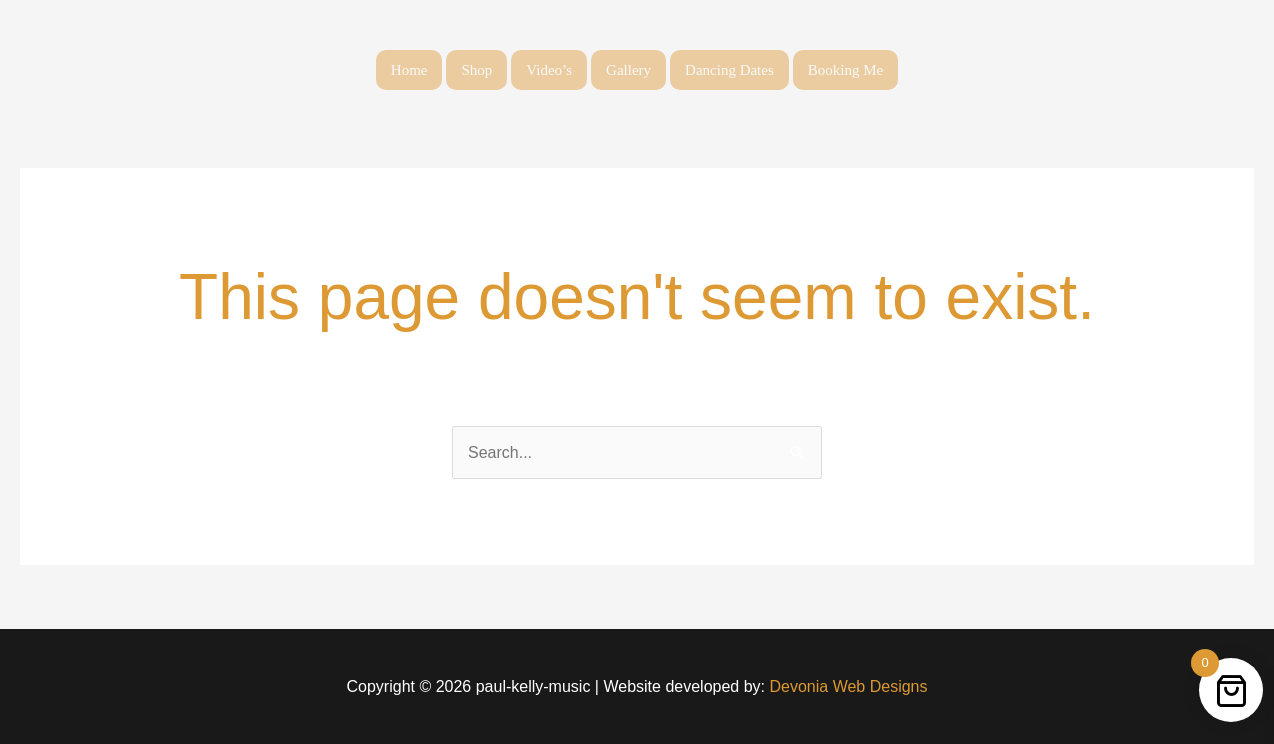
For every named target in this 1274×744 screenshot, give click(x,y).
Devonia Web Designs (846, 686)
